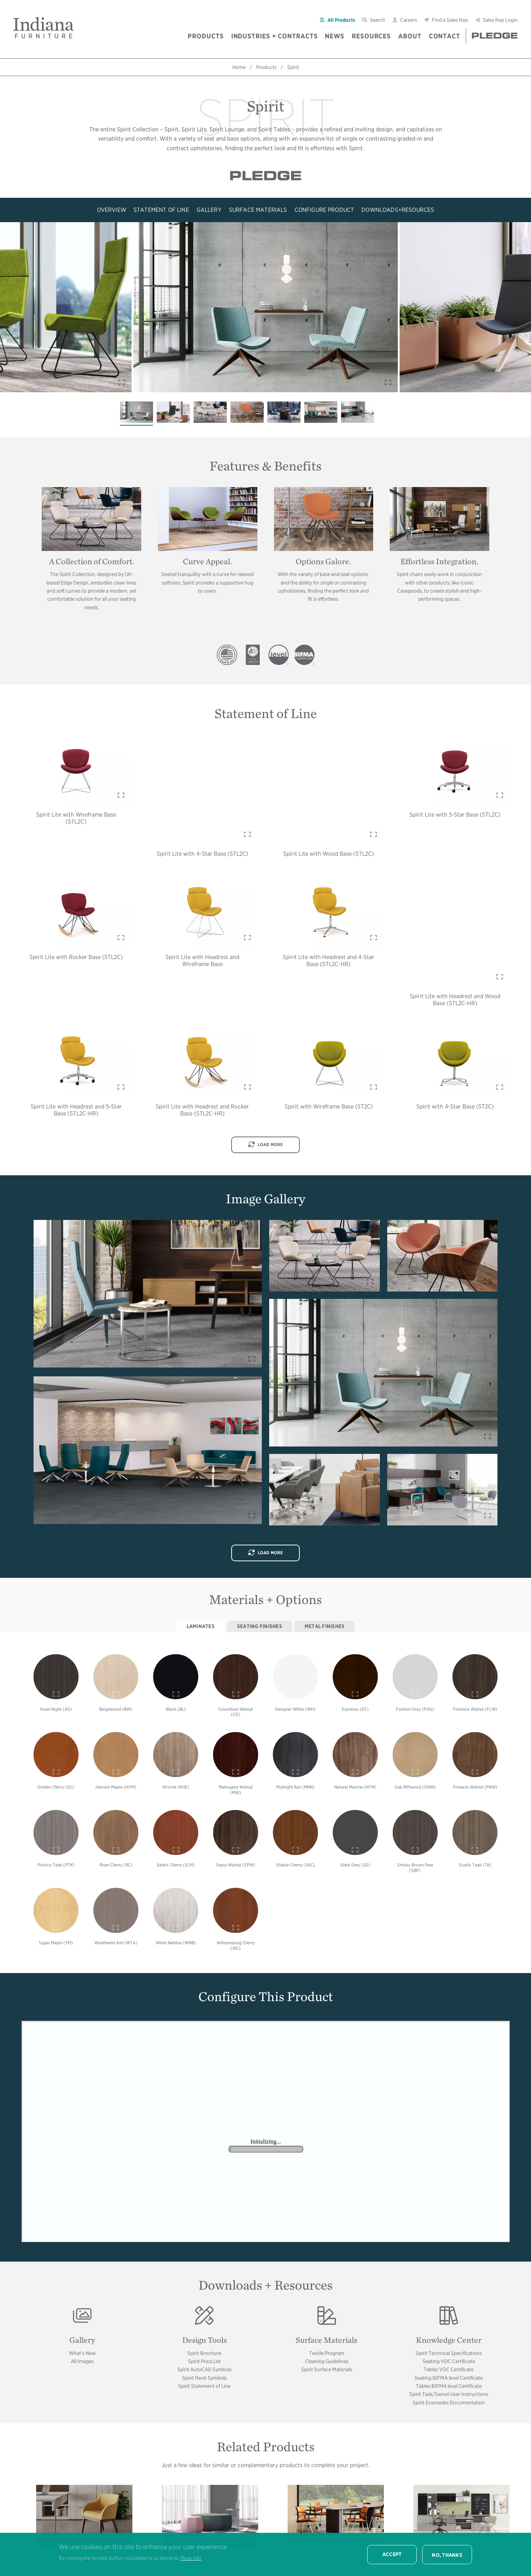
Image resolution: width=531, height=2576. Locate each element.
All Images (82, 2361)
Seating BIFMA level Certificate (448, 2378)
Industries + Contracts (274, 36)
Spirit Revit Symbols (204, 2378)
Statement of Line (161, 209)
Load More (265, 1145)
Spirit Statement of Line (204, 2386)
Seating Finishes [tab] (259, 1626)
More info (191, 2558)
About (409, 36)
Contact (444, 36)
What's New (82, 2353)
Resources (371, 36)
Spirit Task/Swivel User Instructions (448, 2394)
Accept (392, 2554)
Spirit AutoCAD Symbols (204, 2369)
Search (377, 20)
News (334, 36)
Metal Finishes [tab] (325, 1626)
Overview (111, 209)
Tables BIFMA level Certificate (449, 2386)
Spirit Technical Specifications (449, 2353)
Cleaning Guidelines (326, 2361)
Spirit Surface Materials (326, 2369)
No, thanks (447, 2555)
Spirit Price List (204, 2361)
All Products (341, 20)
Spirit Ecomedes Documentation (449, 2403)
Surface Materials (258, 209)
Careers (408, 20)
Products (205, 36)
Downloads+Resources (397, 209)
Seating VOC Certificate (449, 2361)
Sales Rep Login (500, 20)
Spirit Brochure (204, 2353)
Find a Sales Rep (450, 20)
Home (239, 67)
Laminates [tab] (201, 1626)
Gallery (209, 209)
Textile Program (326, 2353)
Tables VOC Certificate (448, 2369)
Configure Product (324, 209)
